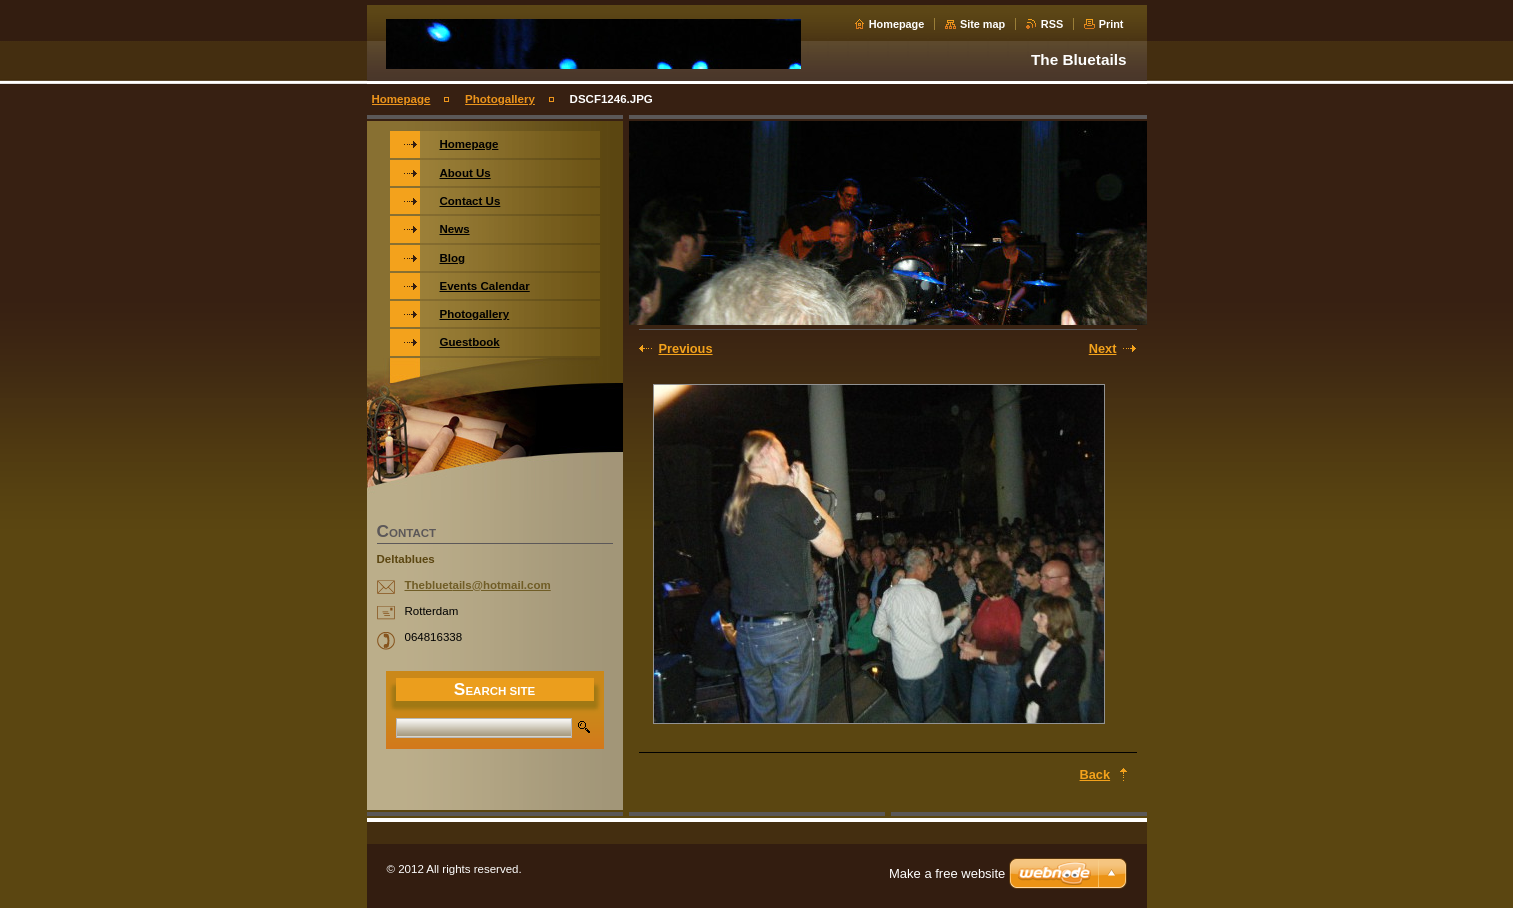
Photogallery (500, 99)
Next (1103, 348)
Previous (686, 348)
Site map (982, 24)
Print (1111, 24)
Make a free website (947, 873)
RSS (1052, 24)
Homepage (897, 24)
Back (1095, 774)
